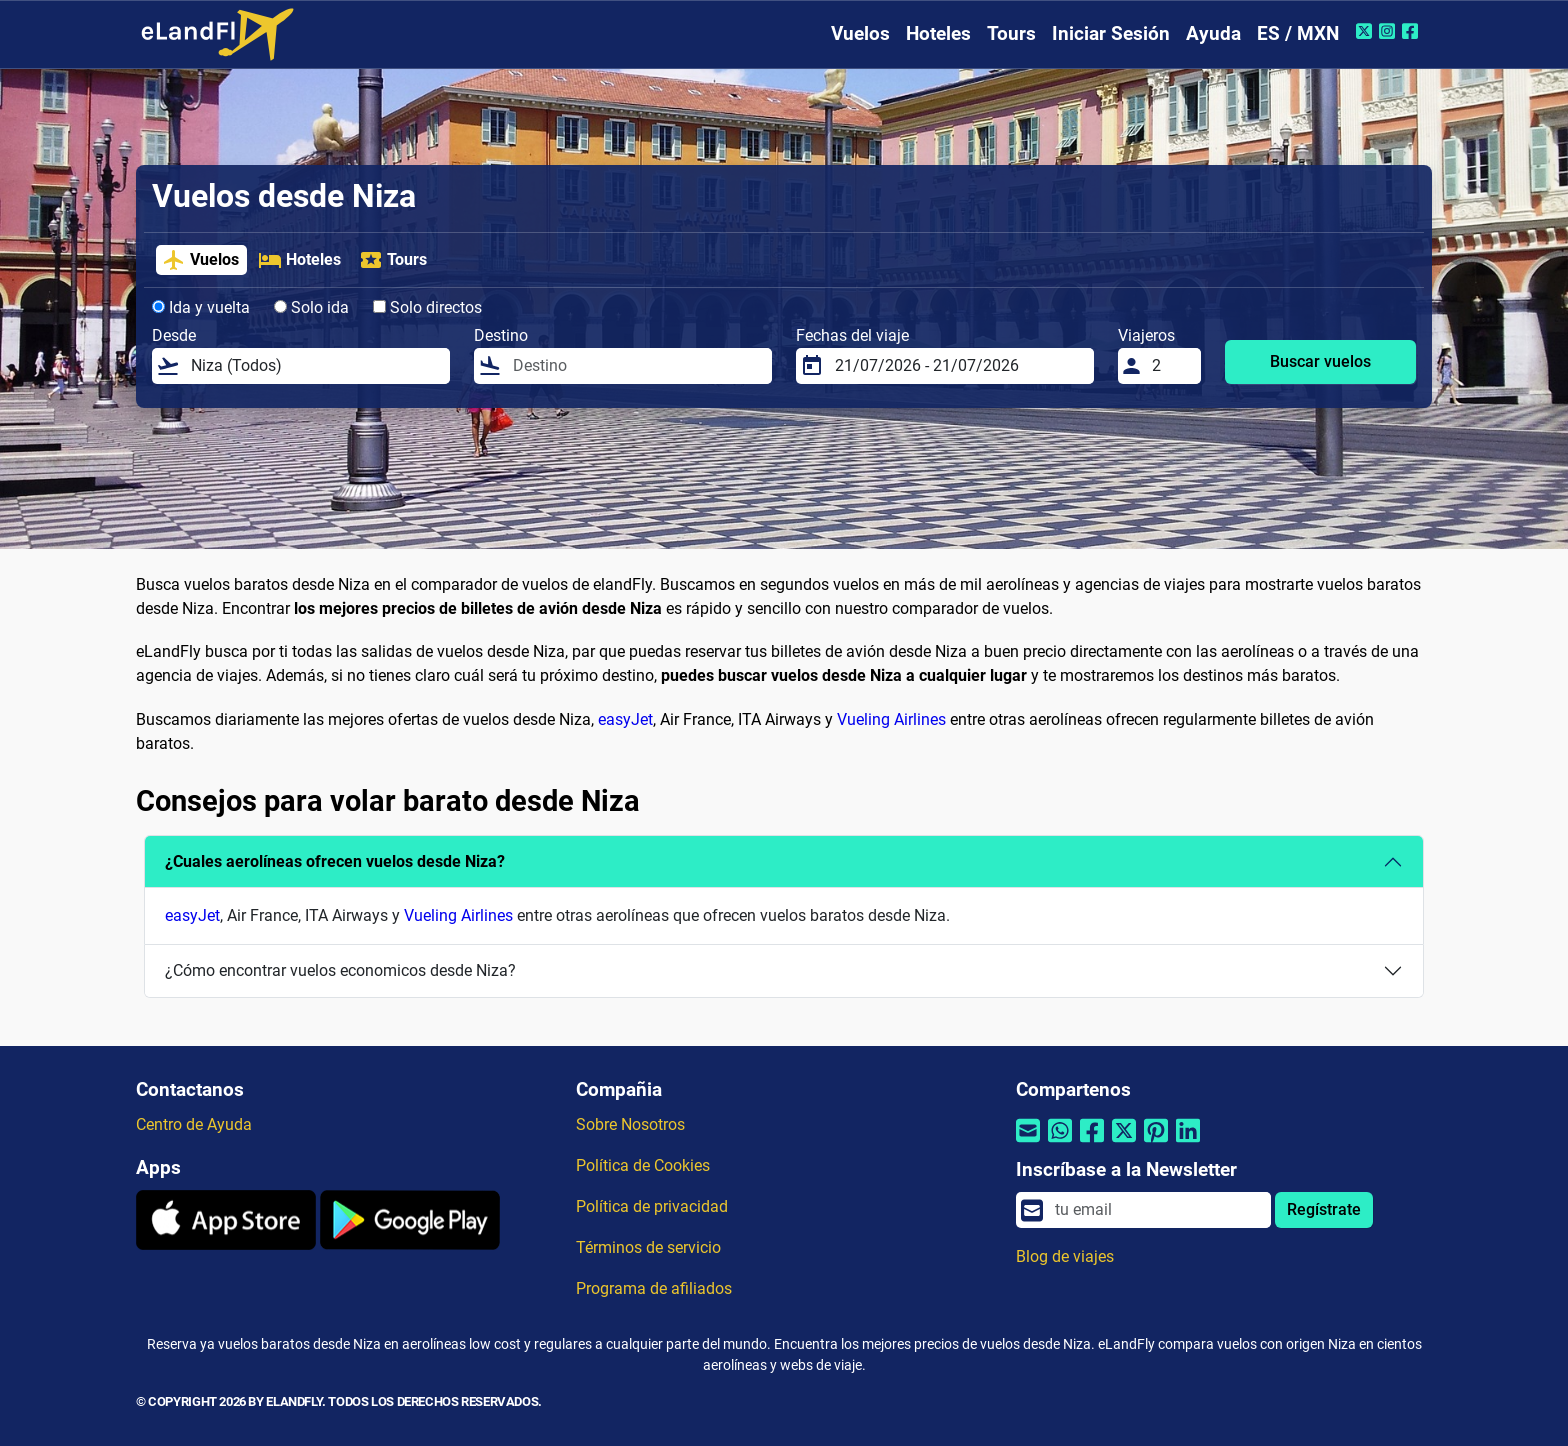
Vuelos (860, 33)
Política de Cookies (643, 1165)
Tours (1011, 33)
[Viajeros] (1171, 366)
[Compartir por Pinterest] (1156, 1143)
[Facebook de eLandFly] (1412, 31)
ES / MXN (1298, 33)
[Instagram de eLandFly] (1389, 31)
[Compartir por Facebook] (1092, 1143)
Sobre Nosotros (630, 1124)
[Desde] (314, 366)
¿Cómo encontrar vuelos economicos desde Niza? (340, 970)
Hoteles (938, 33)
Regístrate (1324, 1209)
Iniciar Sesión (1111, 33)
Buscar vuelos (1320, 361)
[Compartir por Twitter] (1124, 1143)
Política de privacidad (652, 1206)
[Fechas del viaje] (958, 366)
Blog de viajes (1065, 1256)
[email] (1157, 1210)
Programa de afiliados (654, 1288)
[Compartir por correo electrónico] (1028, 1143)
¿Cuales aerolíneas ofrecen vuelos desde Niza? (335, 861)
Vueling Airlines (891, 719)
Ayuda (1213, 33)
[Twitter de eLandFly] (1366, 31)
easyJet (625, 719)
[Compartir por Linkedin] (1188, 1143)
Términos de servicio (648, 1247)
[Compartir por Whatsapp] (1060, 1143)
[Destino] (636, 366)
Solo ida (311, 307)
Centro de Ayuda (194, 1124)
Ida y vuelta (201, 307)
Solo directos (427, 307)
